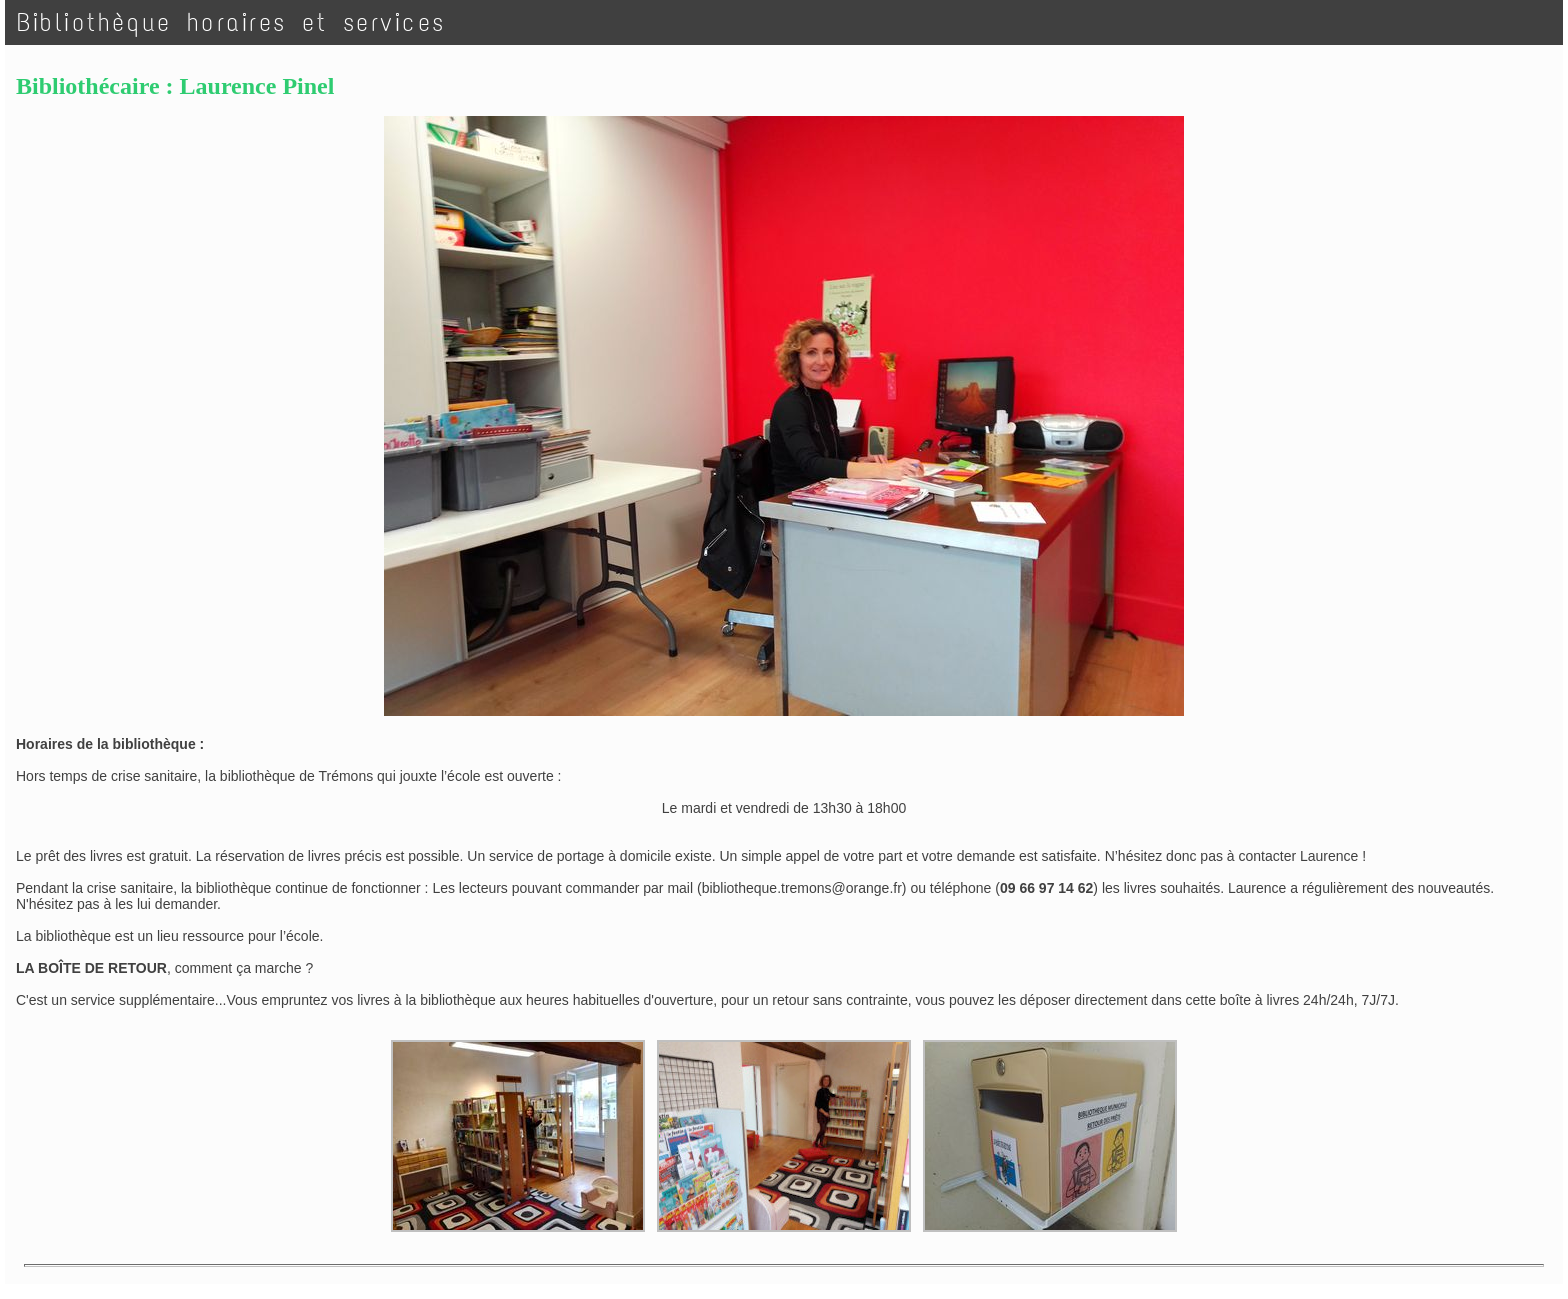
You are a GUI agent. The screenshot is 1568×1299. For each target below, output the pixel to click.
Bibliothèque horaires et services (231, 22)
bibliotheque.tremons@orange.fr (802, 888)
